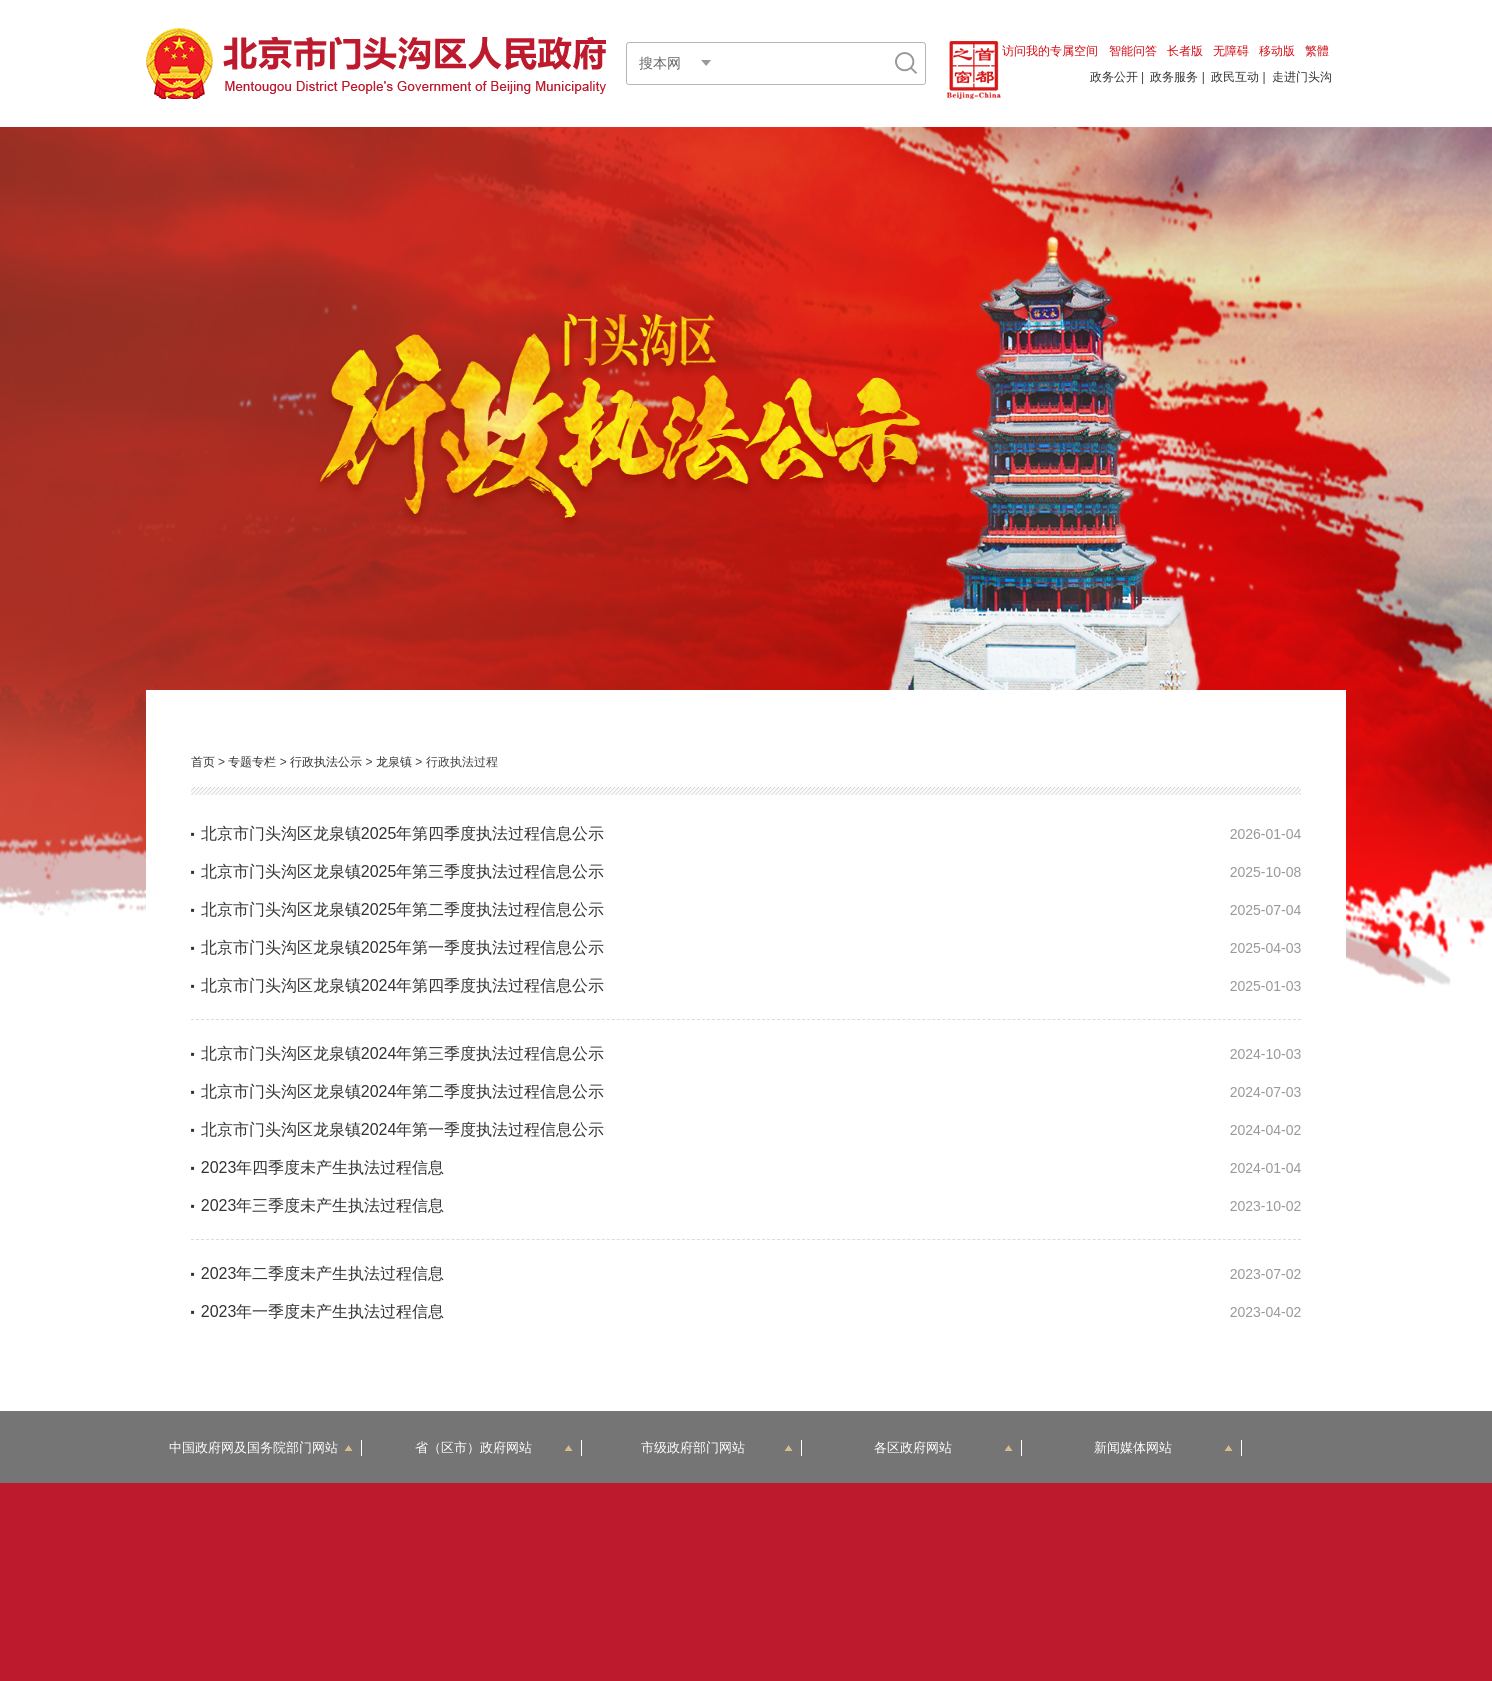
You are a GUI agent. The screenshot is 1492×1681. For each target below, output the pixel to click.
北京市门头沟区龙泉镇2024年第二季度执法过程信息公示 (403, 1091)
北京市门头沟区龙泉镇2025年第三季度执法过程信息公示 (403, 871)
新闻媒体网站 (1163, 1447)
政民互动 (1235, 77)
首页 (203, 762)
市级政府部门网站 (717, 1447)
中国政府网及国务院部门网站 (261, 1447)
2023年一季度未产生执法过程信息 (323, 1311)
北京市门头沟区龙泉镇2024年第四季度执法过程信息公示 (403, 985)
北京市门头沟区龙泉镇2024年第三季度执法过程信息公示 (403, 1053)
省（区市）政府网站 (494, 1447)
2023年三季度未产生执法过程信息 (323, 1205)
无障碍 (1231, 51)
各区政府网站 (943, 1447)
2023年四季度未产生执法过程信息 (323, 1167)
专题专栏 (252, 762)
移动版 (1277, 51)
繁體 (1317, 51)
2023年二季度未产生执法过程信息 (323, 1273)
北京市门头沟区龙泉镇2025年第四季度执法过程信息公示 (403, 833)
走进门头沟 (1302, 77)
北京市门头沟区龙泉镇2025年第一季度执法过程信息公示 (403, 947)
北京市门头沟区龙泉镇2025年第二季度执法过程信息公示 (403, 909)
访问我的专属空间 (1050, 51)
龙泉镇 (394, 762)
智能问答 (1133, 51)
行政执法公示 (326, 762)
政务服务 (1174, 77)
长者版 (1185, 51)
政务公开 (1114, 77)
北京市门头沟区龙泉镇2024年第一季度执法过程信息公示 (403, 1129)
